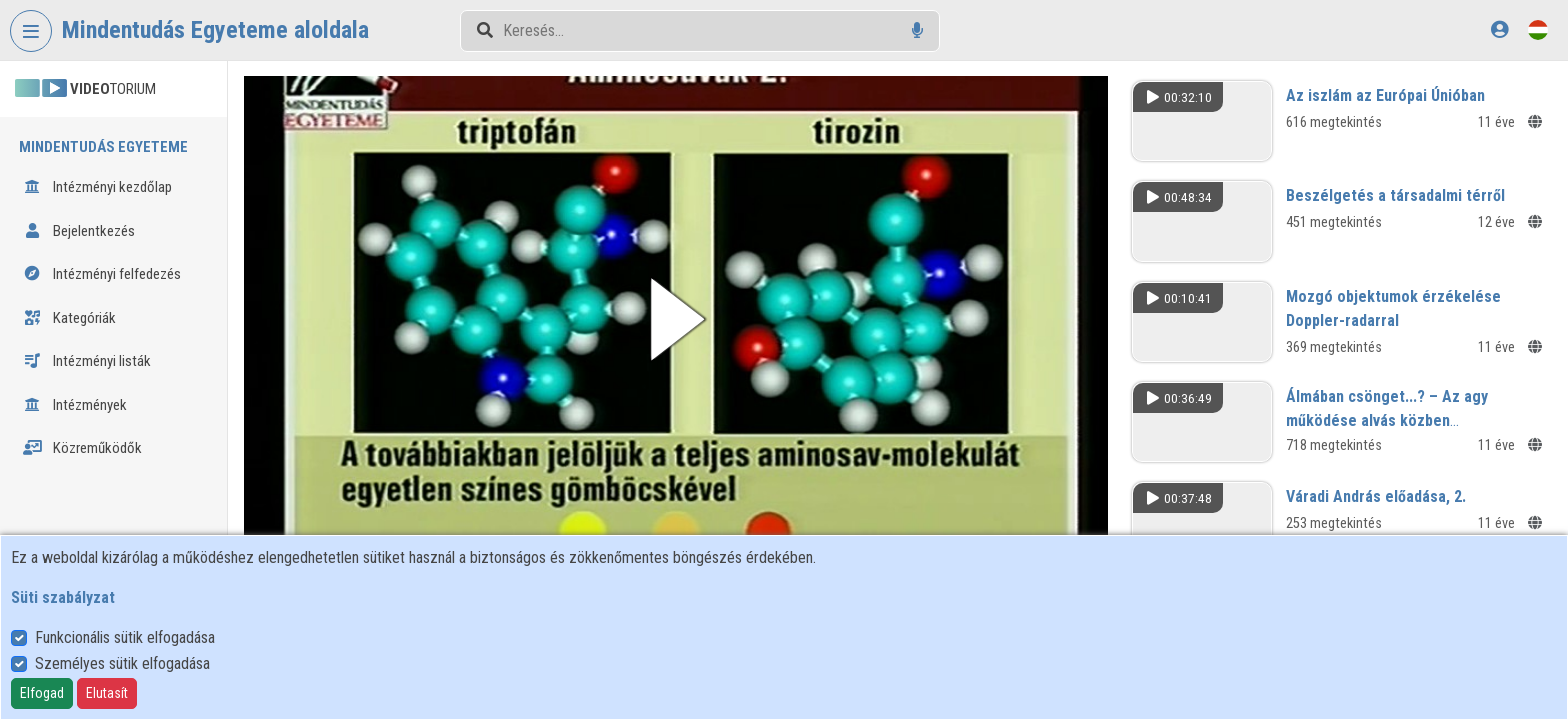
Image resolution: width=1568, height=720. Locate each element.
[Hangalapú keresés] (917, 30)
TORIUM (85, 89)
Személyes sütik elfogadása (122, 663)
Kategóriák (69, 318)
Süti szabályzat (63, 597)
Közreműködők (82, 448)
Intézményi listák (87, 361)
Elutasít (107, 693)
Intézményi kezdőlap (97, 187)
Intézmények (75, 405)
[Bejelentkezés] (1499, 29)
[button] (683, 317)
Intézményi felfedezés (102, 274)
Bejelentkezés (79, 231)
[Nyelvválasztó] (1538, 29)
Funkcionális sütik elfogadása (125, 637)
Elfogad (42, 693)
